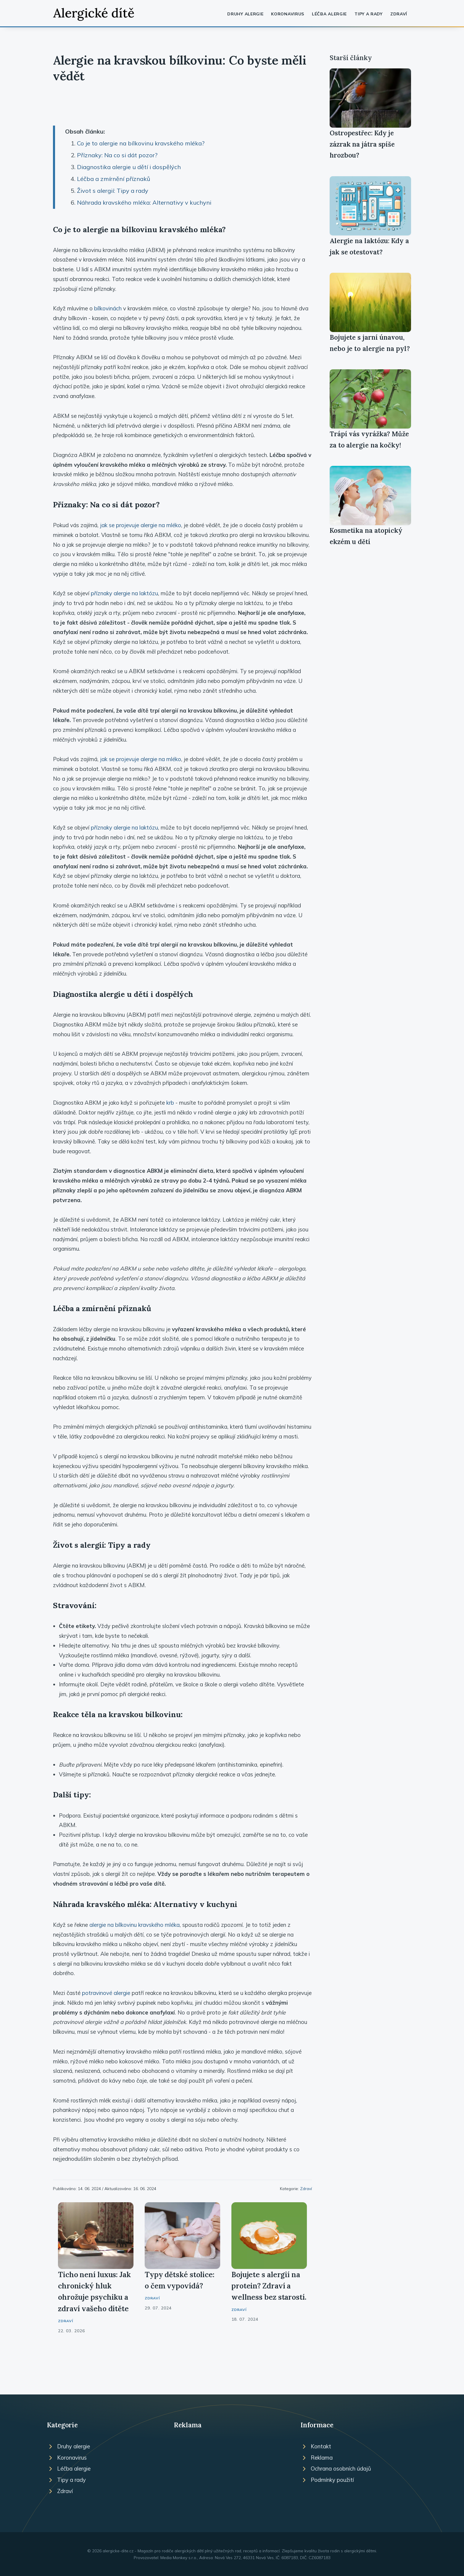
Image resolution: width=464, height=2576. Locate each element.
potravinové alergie (106, 1992)
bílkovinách (108, 308)
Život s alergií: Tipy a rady (112, 190)
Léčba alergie (329, 13)
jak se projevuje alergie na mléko (140, 525)
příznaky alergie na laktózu (124, 593)
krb (170, 1102)
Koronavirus (287, 13)
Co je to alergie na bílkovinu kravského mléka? (140, 143)
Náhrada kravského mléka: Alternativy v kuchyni (144, 202)
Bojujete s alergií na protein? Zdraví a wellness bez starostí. (269, 2286)
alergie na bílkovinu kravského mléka (134, 1924)
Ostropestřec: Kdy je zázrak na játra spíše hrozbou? (362, 144)
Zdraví (398, 13)
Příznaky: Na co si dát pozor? (117, 155)
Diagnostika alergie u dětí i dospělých (129, 167)
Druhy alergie (245, 13)
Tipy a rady (369, 13)
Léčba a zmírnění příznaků (113, 178)
